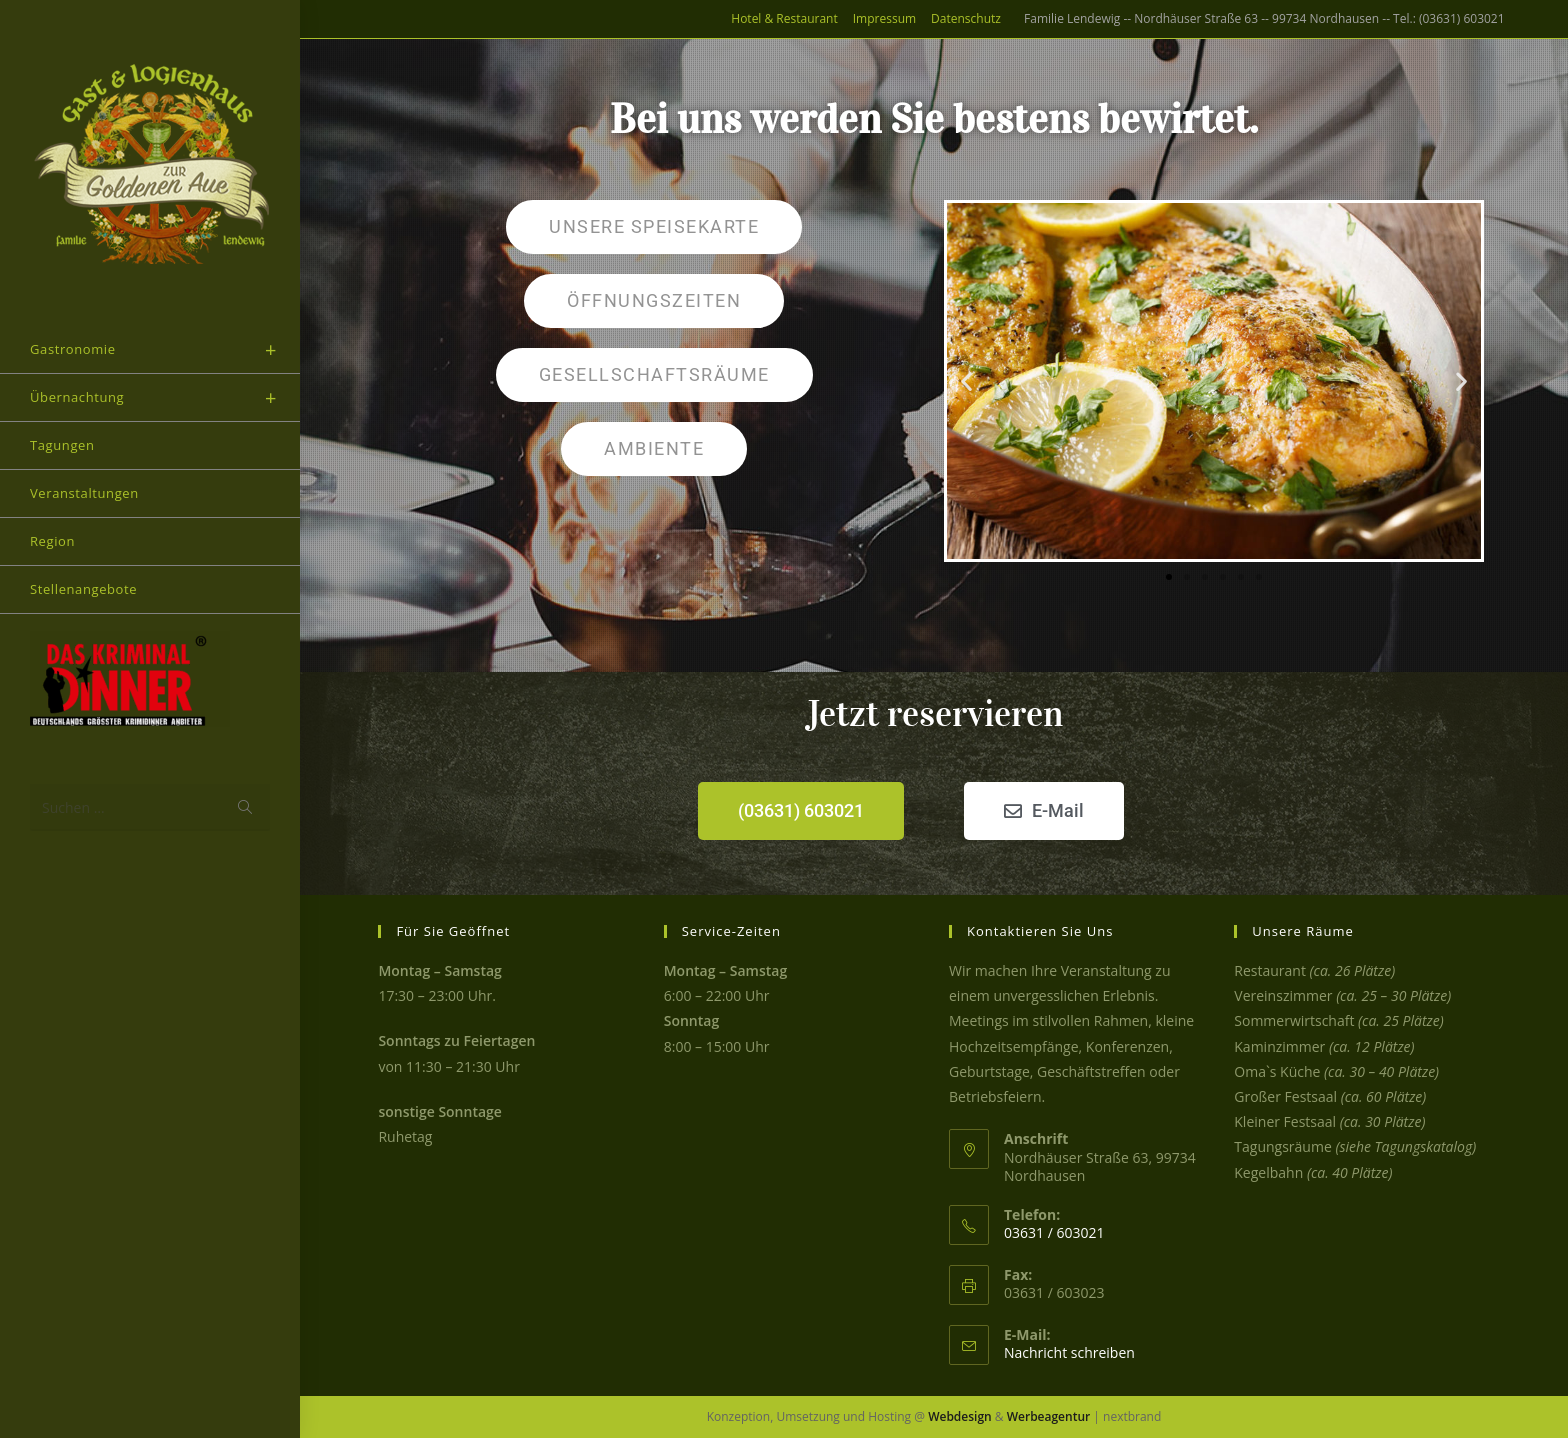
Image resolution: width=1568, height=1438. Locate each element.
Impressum (884, 18)
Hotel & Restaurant (784, 18)
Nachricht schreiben (1069, 1352)
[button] (966, 380)
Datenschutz (966, 18)
